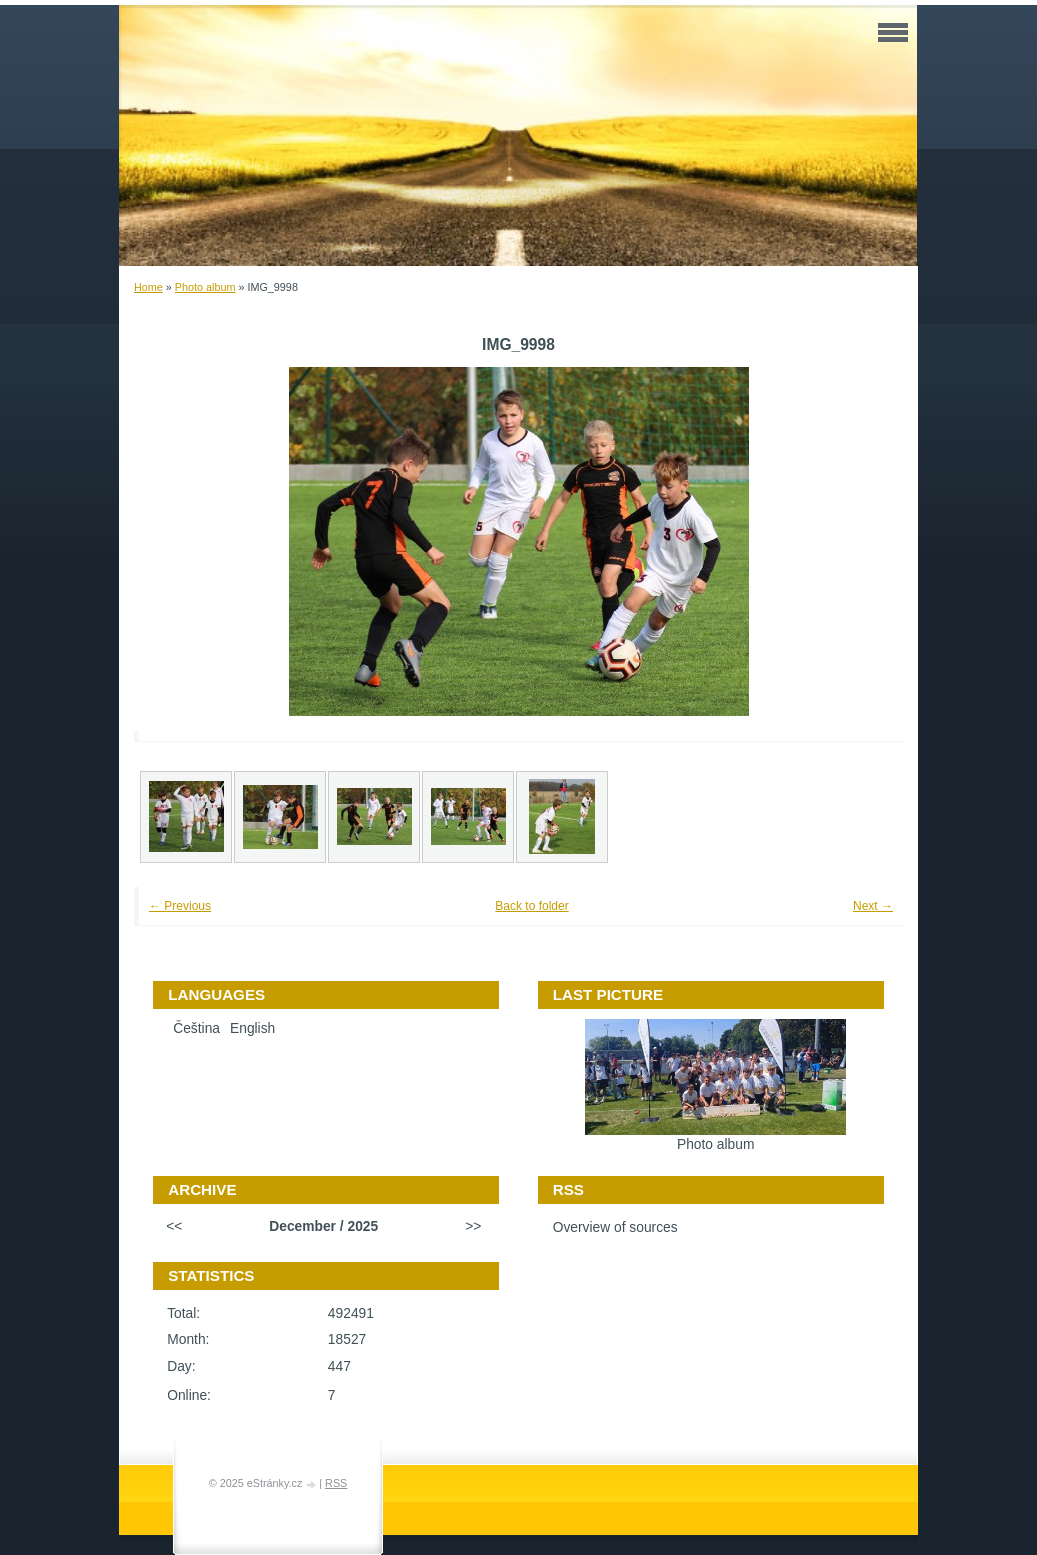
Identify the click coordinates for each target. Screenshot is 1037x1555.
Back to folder (531, 906)
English (252, 1028)
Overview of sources (615, 1227)
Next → (873, 906)
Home (148, 287)
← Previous (180, 906)
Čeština (196, 1028)
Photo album (205, 287)
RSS (336, 1483)
